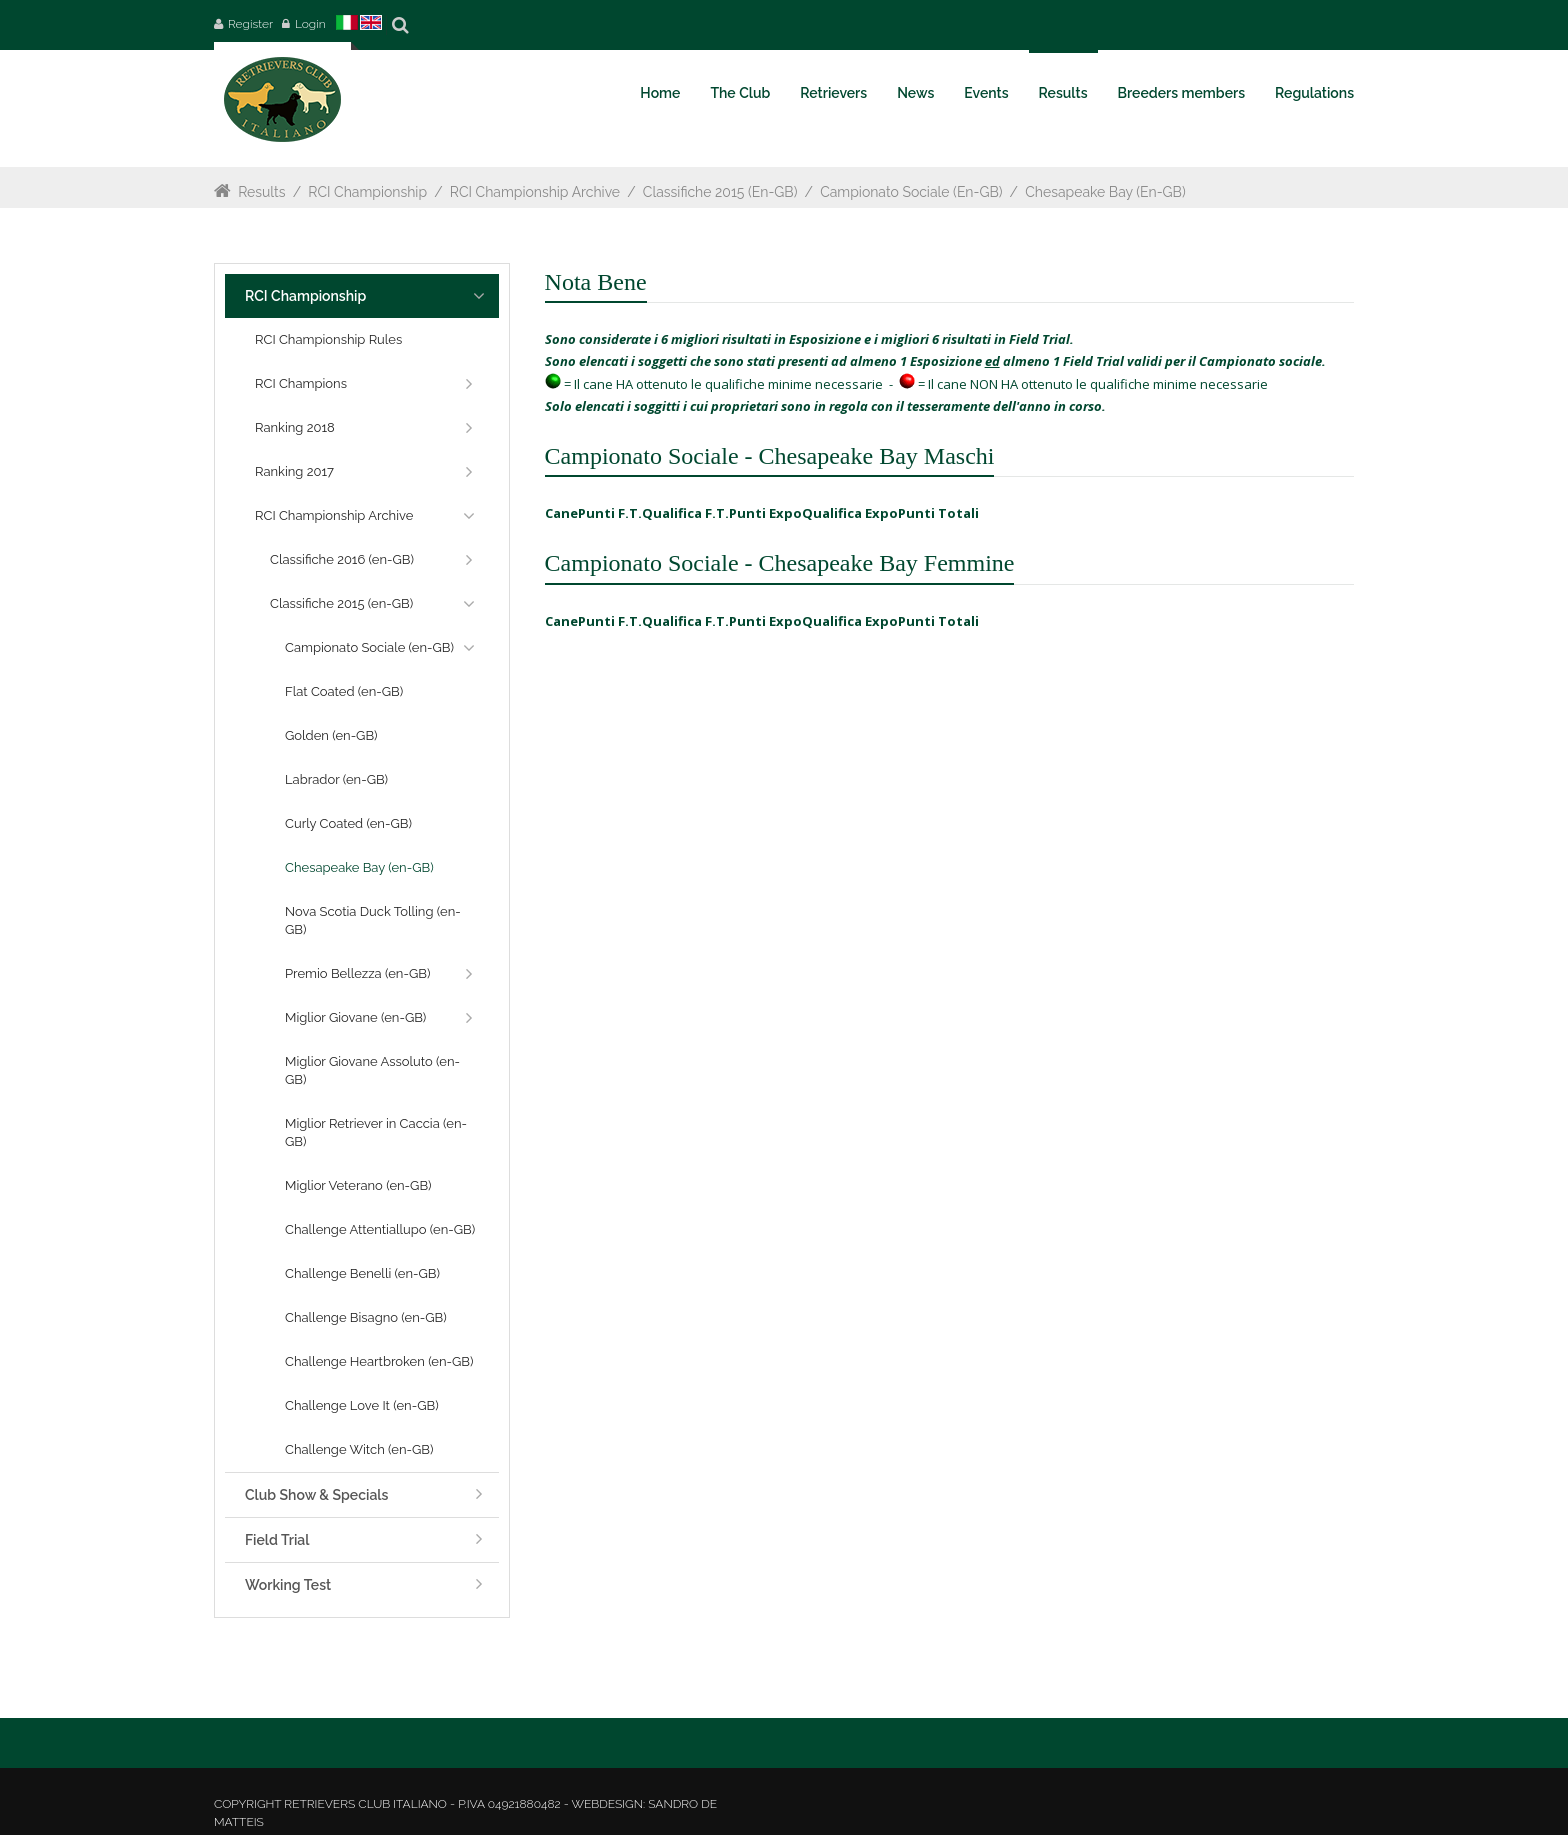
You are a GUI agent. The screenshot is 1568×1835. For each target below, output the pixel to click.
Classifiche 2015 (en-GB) (720, 192)
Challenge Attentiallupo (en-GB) (380, 1229)
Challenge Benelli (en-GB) (362, 1273)
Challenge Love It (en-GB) (362, 1405)
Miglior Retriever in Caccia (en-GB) (376, 1132)
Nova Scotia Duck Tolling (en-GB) (373, 920)
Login (310, 24)
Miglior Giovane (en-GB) (355, 1017)
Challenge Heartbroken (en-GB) (379, 1361)
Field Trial (277, 1540)
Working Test (288, 1585)
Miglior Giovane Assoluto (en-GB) (372, 1070)
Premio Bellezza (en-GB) (357, 973)
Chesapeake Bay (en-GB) (1106, 192)
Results (261, 192)
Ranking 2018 (295, 427)
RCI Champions (301, 383)
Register (250, 24)
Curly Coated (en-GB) (348, 823)
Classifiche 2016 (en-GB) (342, 559)
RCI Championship (367, 192)
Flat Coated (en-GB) (344, 691)
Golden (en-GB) (331, 735)
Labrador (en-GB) (336, 779)
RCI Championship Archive (535, 192)
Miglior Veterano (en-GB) (358, 1185)
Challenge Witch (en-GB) (359, 1449)
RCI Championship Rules (328, 339)
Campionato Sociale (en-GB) (912, 192)
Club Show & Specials (316, 1495)
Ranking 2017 (294, 471)
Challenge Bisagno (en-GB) (366, 1317)
